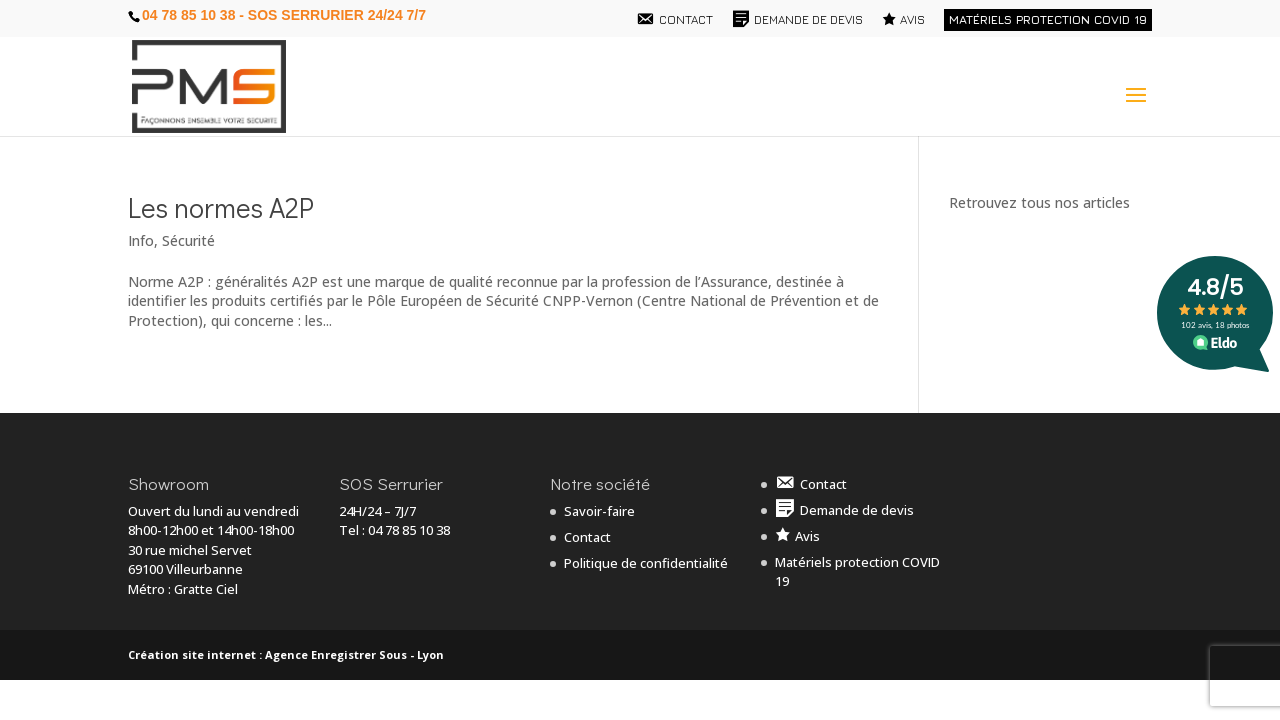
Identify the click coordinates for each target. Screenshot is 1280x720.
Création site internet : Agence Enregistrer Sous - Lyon (286, 654)
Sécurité (188, 240)
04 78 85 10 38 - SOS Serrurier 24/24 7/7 (284, 15)
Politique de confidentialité (646, 563)
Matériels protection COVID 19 (1048, 19)
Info (141, 240)
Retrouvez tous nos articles (1039, 202)
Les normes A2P (221, 207)
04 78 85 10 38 (409, 530)
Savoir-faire (599, 511)
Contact (587, 537)
